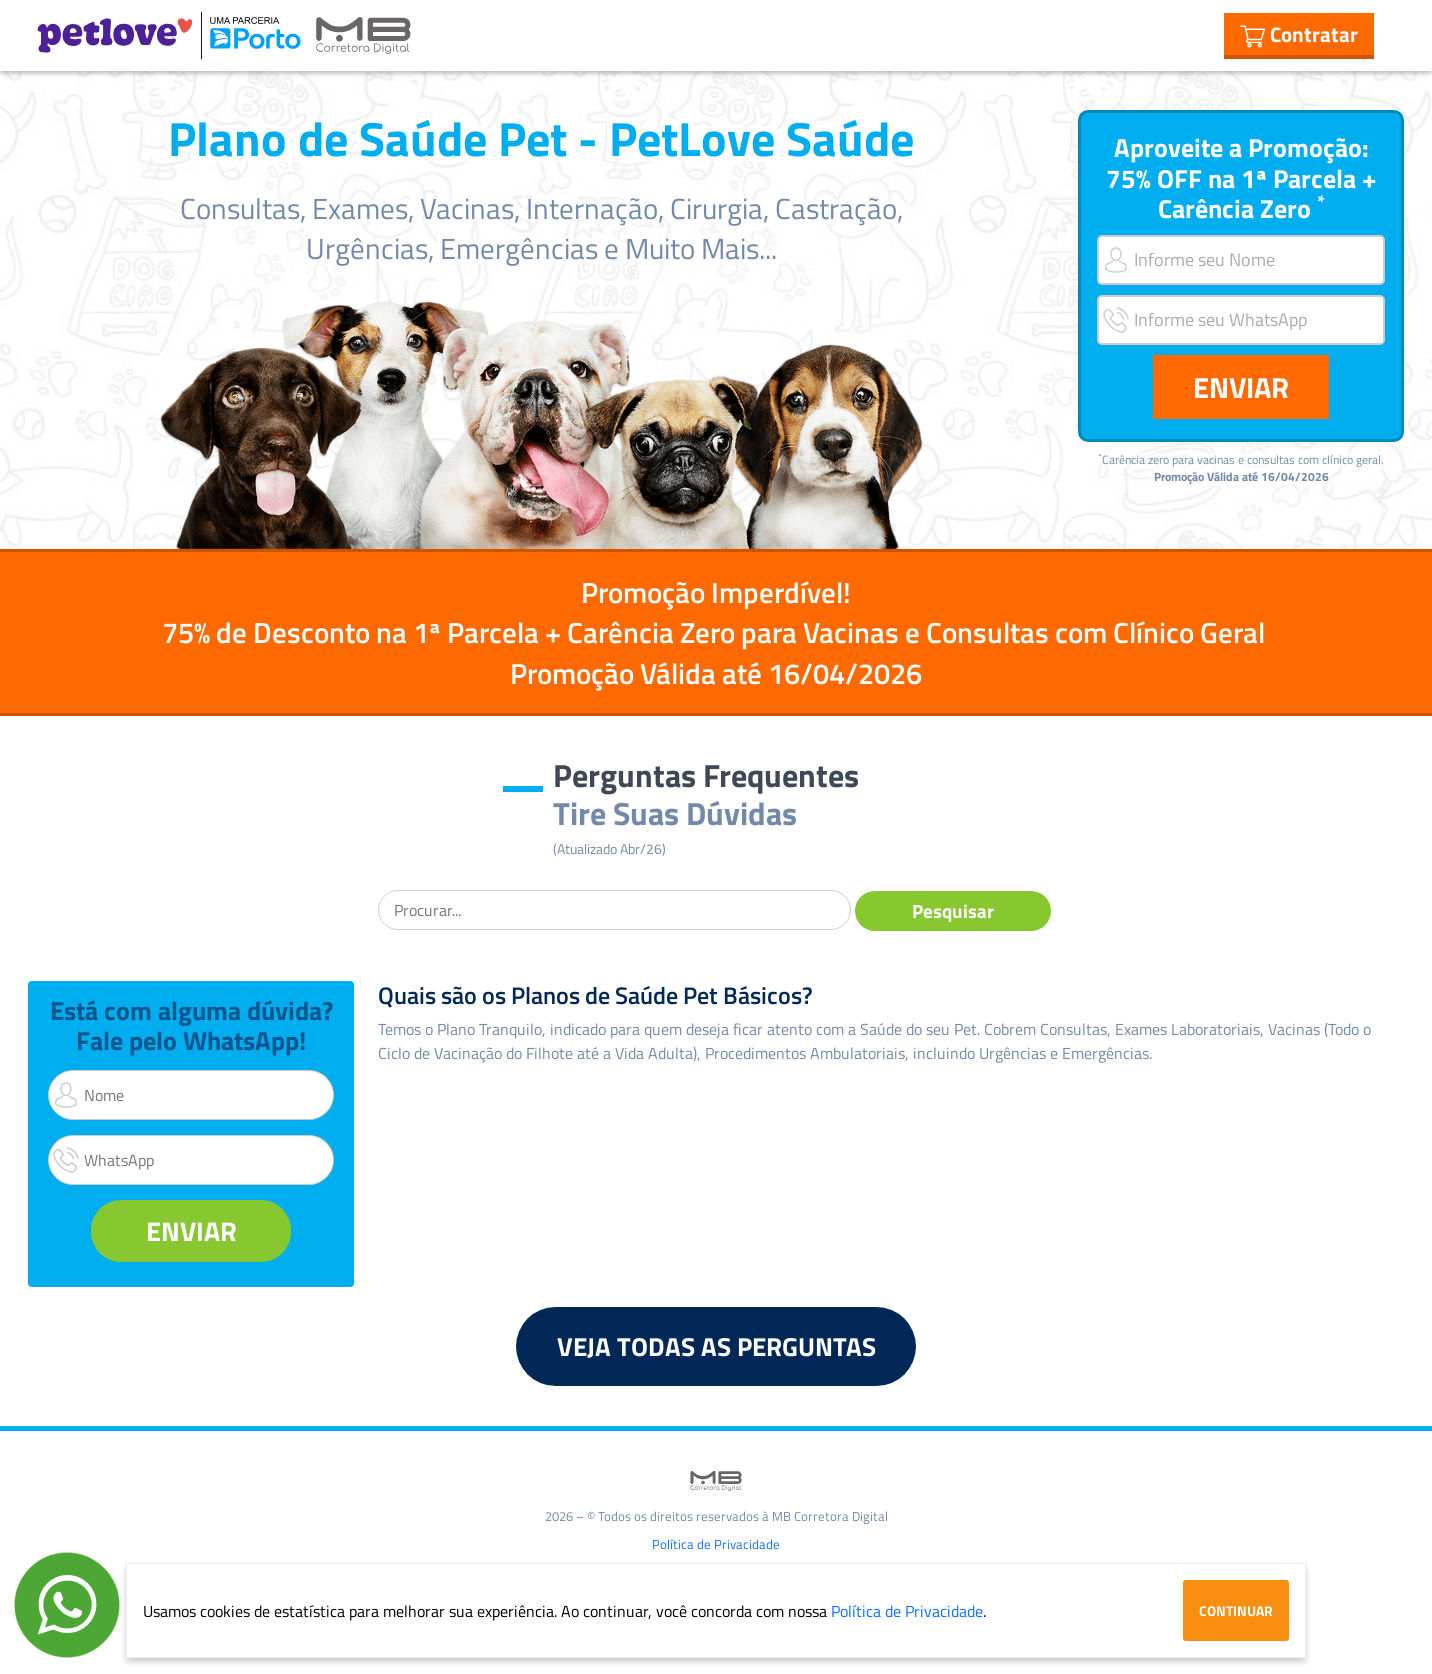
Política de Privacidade (716, 1544)
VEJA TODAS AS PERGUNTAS (716, 1346)
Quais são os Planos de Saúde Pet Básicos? (595, 995)
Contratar (1299, 34)
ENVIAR (1241, 387)
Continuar (1236, 1610)
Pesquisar (953, 910)
